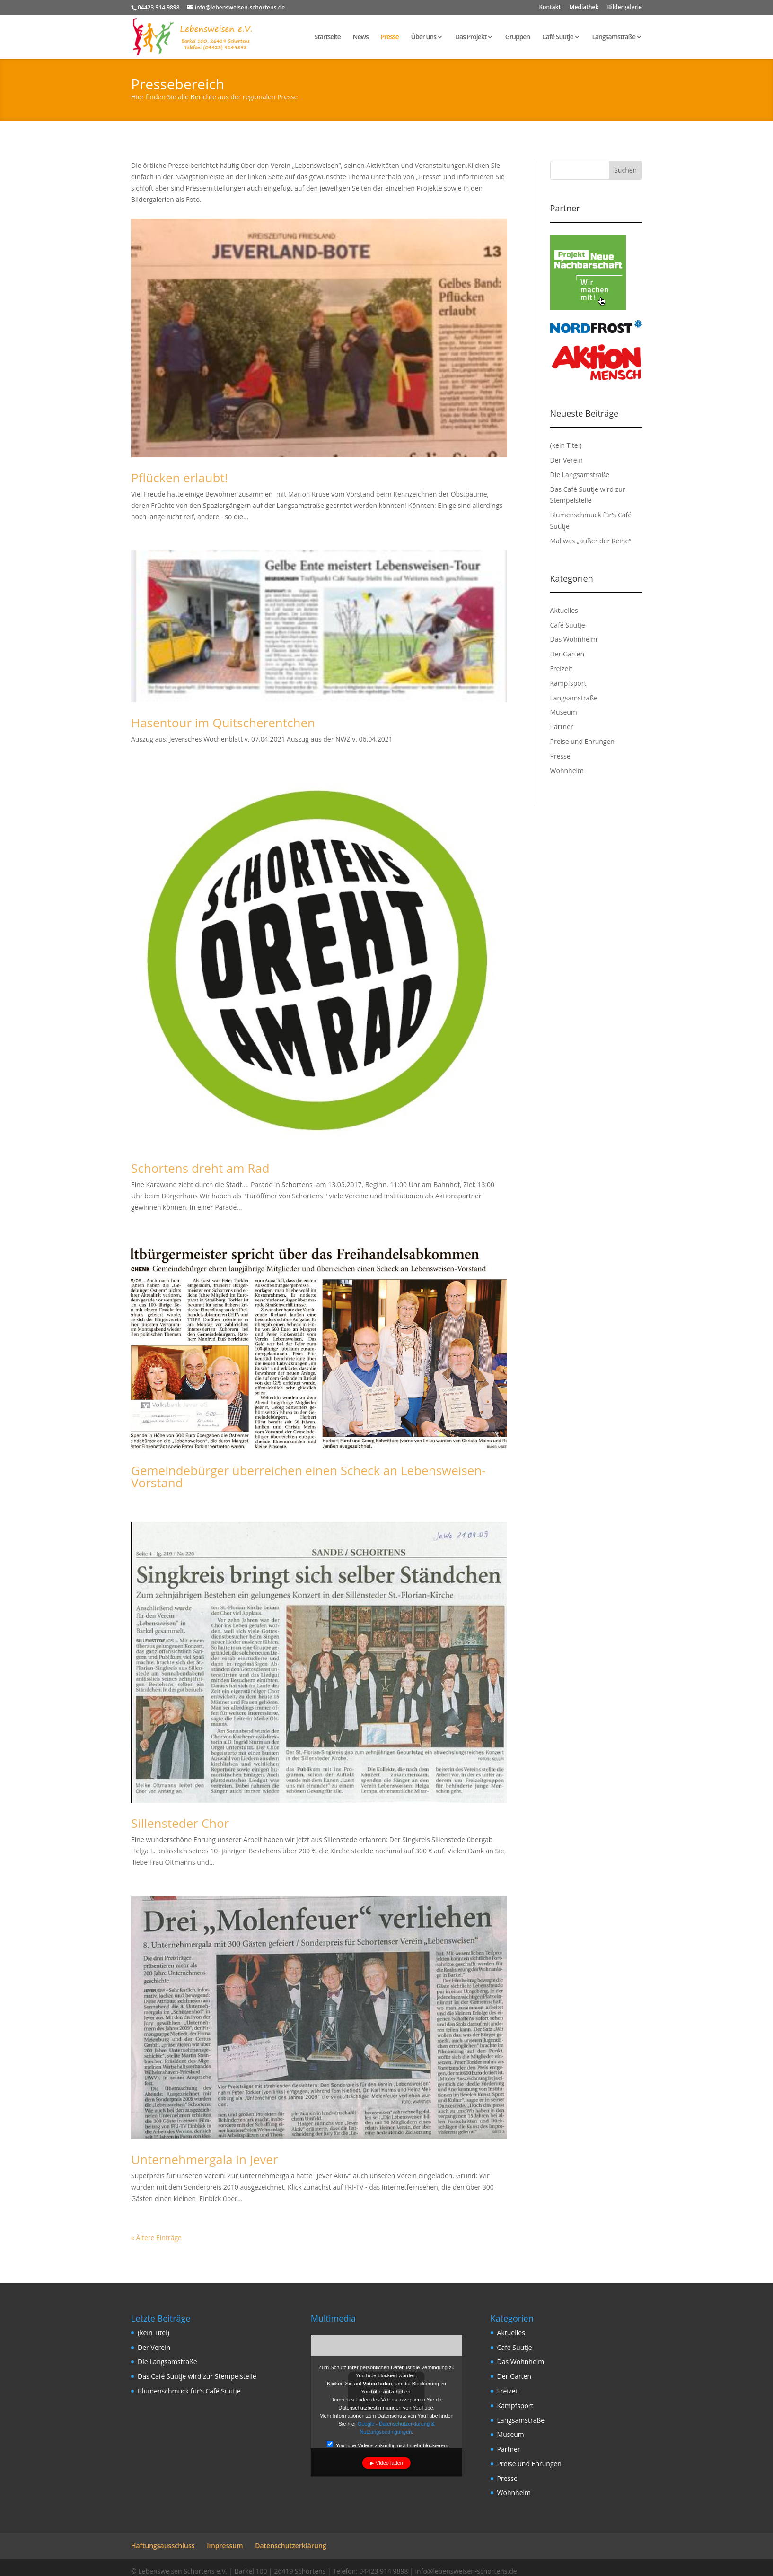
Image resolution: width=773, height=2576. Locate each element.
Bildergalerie (624, 7)
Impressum (225, 2545)
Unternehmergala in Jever (204, 2159)
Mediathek (583, 7)
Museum (563, 711)
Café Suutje (557, 37)
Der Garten (567, 653)
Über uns (423, 37)
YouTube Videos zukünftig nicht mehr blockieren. (387, 2444)
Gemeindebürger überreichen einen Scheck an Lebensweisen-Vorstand (308, 1476)
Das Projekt (471, 37)
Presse (389, 37)
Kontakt (550, 7)
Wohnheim (567, 770)
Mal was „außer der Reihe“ (591, 540)
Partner (561, 726)
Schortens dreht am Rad (200, 1168)
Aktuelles (564, 610)
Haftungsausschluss (163, 2545)
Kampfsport (568, 683)
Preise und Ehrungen (582, 741)
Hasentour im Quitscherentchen (223, 722)
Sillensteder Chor (180, 1823)
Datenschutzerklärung (290, 2545)
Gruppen (517, 37)
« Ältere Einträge (156, 2237)
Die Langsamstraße (580, 474)
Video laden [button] (389, 2462)
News (361, 37)
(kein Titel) (566, 445)
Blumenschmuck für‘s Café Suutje (189, 2390)
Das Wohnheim (573, 639)
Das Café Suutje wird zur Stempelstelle (197, 2376)
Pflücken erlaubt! (179, 477)
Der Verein (566, 459)
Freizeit (561, 668)
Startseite (328, 37)
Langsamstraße (613, 37)
